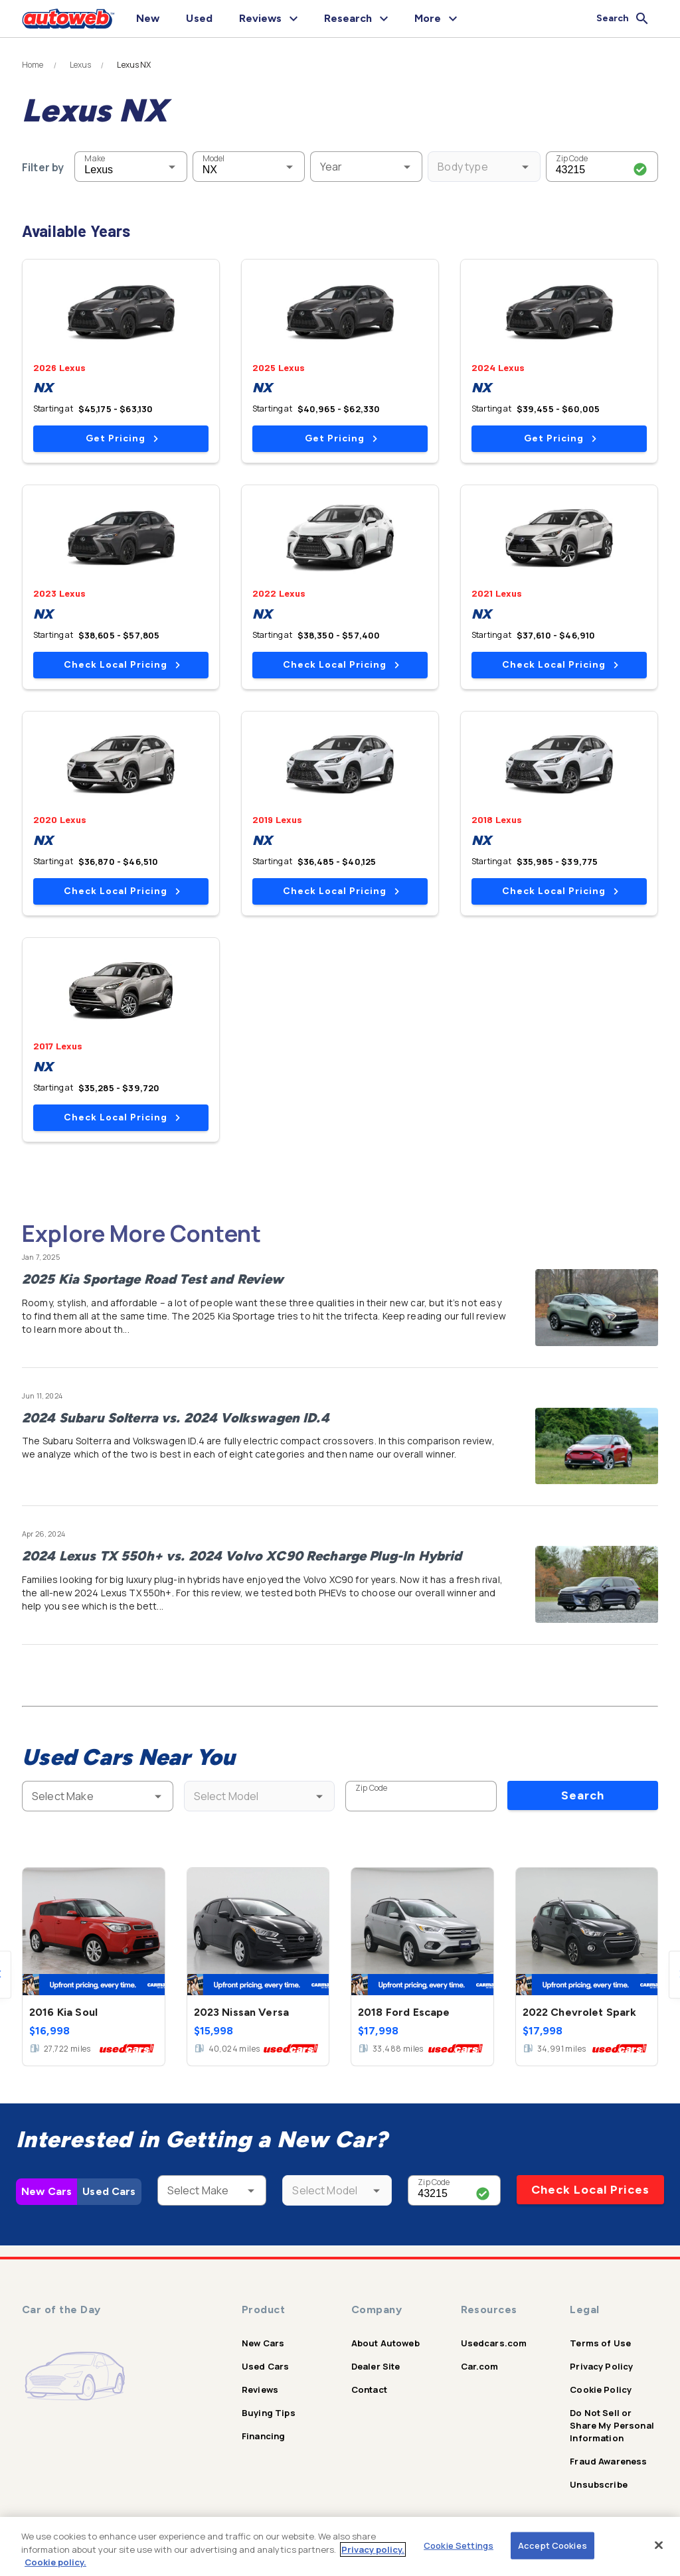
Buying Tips (269, 2413)
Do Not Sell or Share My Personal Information (612, 2425)
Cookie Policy (601, 2389)
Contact (369, 2389)
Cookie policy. (55, 2562)
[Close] (658, 2544)
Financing (263, 2436)
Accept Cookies (552, 2545)
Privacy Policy (601, 2366)
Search (582, 1795)
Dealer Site (375, 2366)
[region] (340, 2546)
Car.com (480, 2366)
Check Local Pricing (122, 664)
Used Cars (108, 2191)
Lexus (81, 65)
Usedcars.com (494, 2343)
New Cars (46, 2191)
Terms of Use (600, 2343)
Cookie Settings (458, 2545)
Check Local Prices (590, 2189)
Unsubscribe (599, 2484)
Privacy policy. (372, 2549)
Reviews (260, 2389)
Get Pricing (122, 438)
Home (33, 65)
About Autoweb (385, 2343)
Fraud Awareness (608, 2461)
